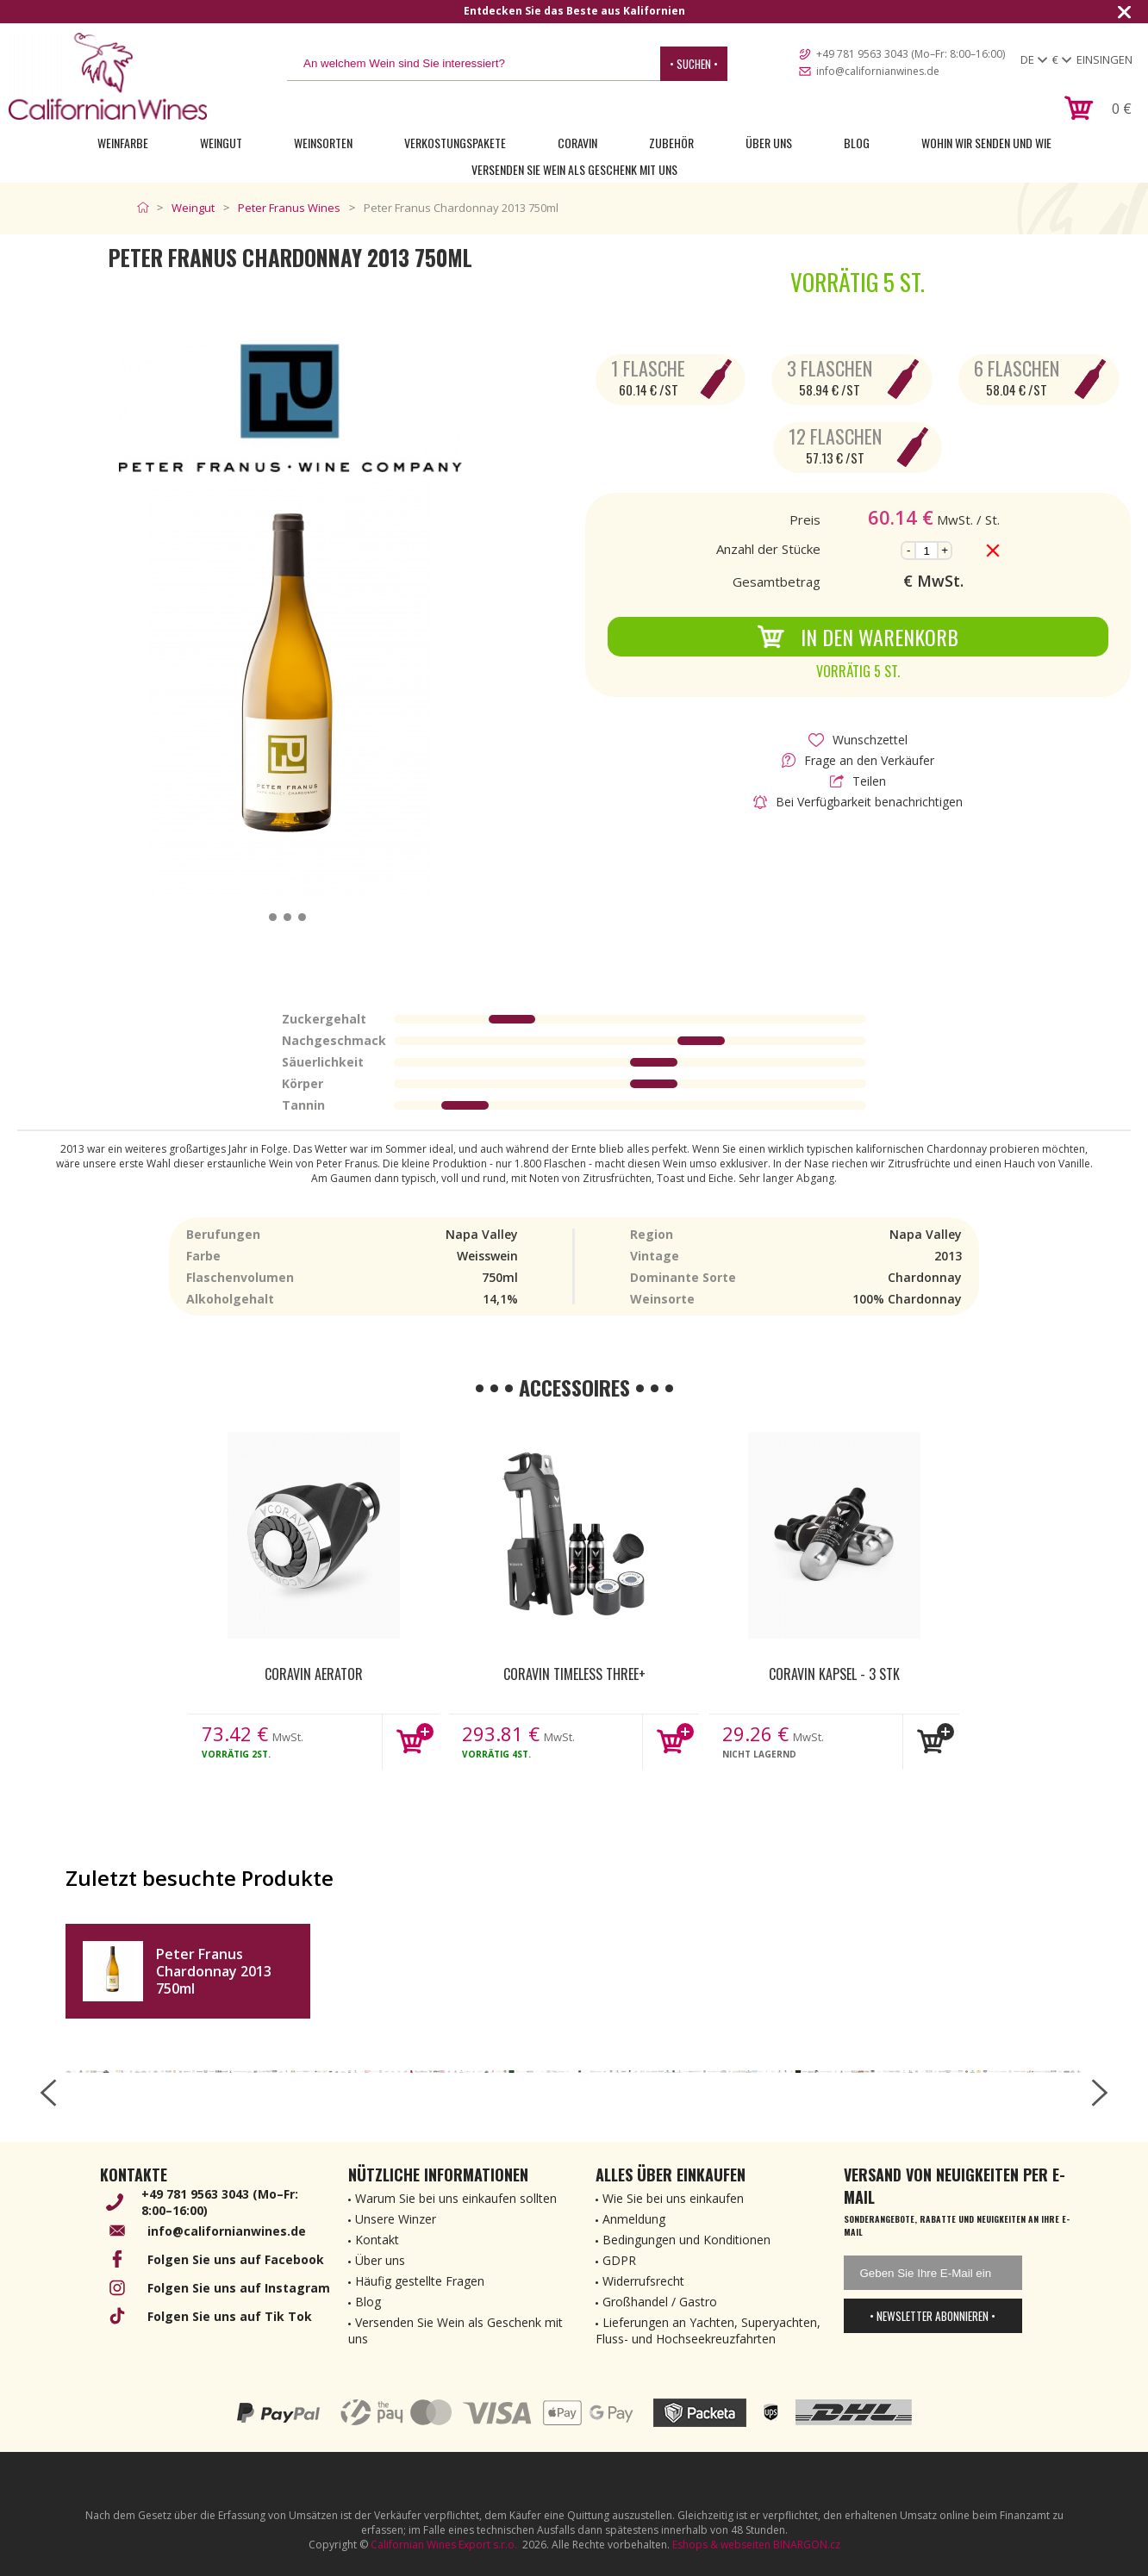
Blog (857, 143)
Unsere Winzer (395, 2219)
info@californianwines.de (877, 71)
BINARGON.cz (806, 2544)
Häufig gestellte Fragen (419, 2281)
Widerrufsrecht (643, 2281)
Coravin (577, 143)
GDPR (619, 2260)
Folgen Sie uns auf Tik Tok (229, 2316)
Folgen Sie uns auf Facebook (235, 2259)
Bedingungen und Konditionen (686, 2239)
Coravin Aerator (314, 1674)
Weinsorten (323, 143)
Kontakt (377, 2239)
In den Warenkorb (857, 636)
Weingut (221, 143)
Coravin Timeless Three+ (574, 1674)
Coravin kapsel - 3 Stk (834, 1674)
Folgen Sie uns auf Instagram (238, 2288)
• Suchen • (694, 63)
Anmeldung (633, 2219)
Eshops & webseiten (721, 2544)
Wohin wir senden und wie (986, 143)
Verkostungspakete (455, 143)
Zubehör (671, 143)
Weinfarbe (122, 143)
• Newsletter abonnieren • (932, 2315)
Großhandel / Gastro (659, 2301)
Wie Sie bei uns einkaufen (673, 2198)
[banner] (108, 76)
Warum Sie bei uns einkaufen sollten (456, 2198)
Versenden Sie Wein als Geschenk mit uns (574, 169)
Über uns (769, 143)
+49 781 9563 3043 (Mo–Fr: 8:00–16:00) (910, 54)
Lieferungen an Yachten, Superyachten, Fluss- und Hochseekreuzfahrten (708, 2330)
